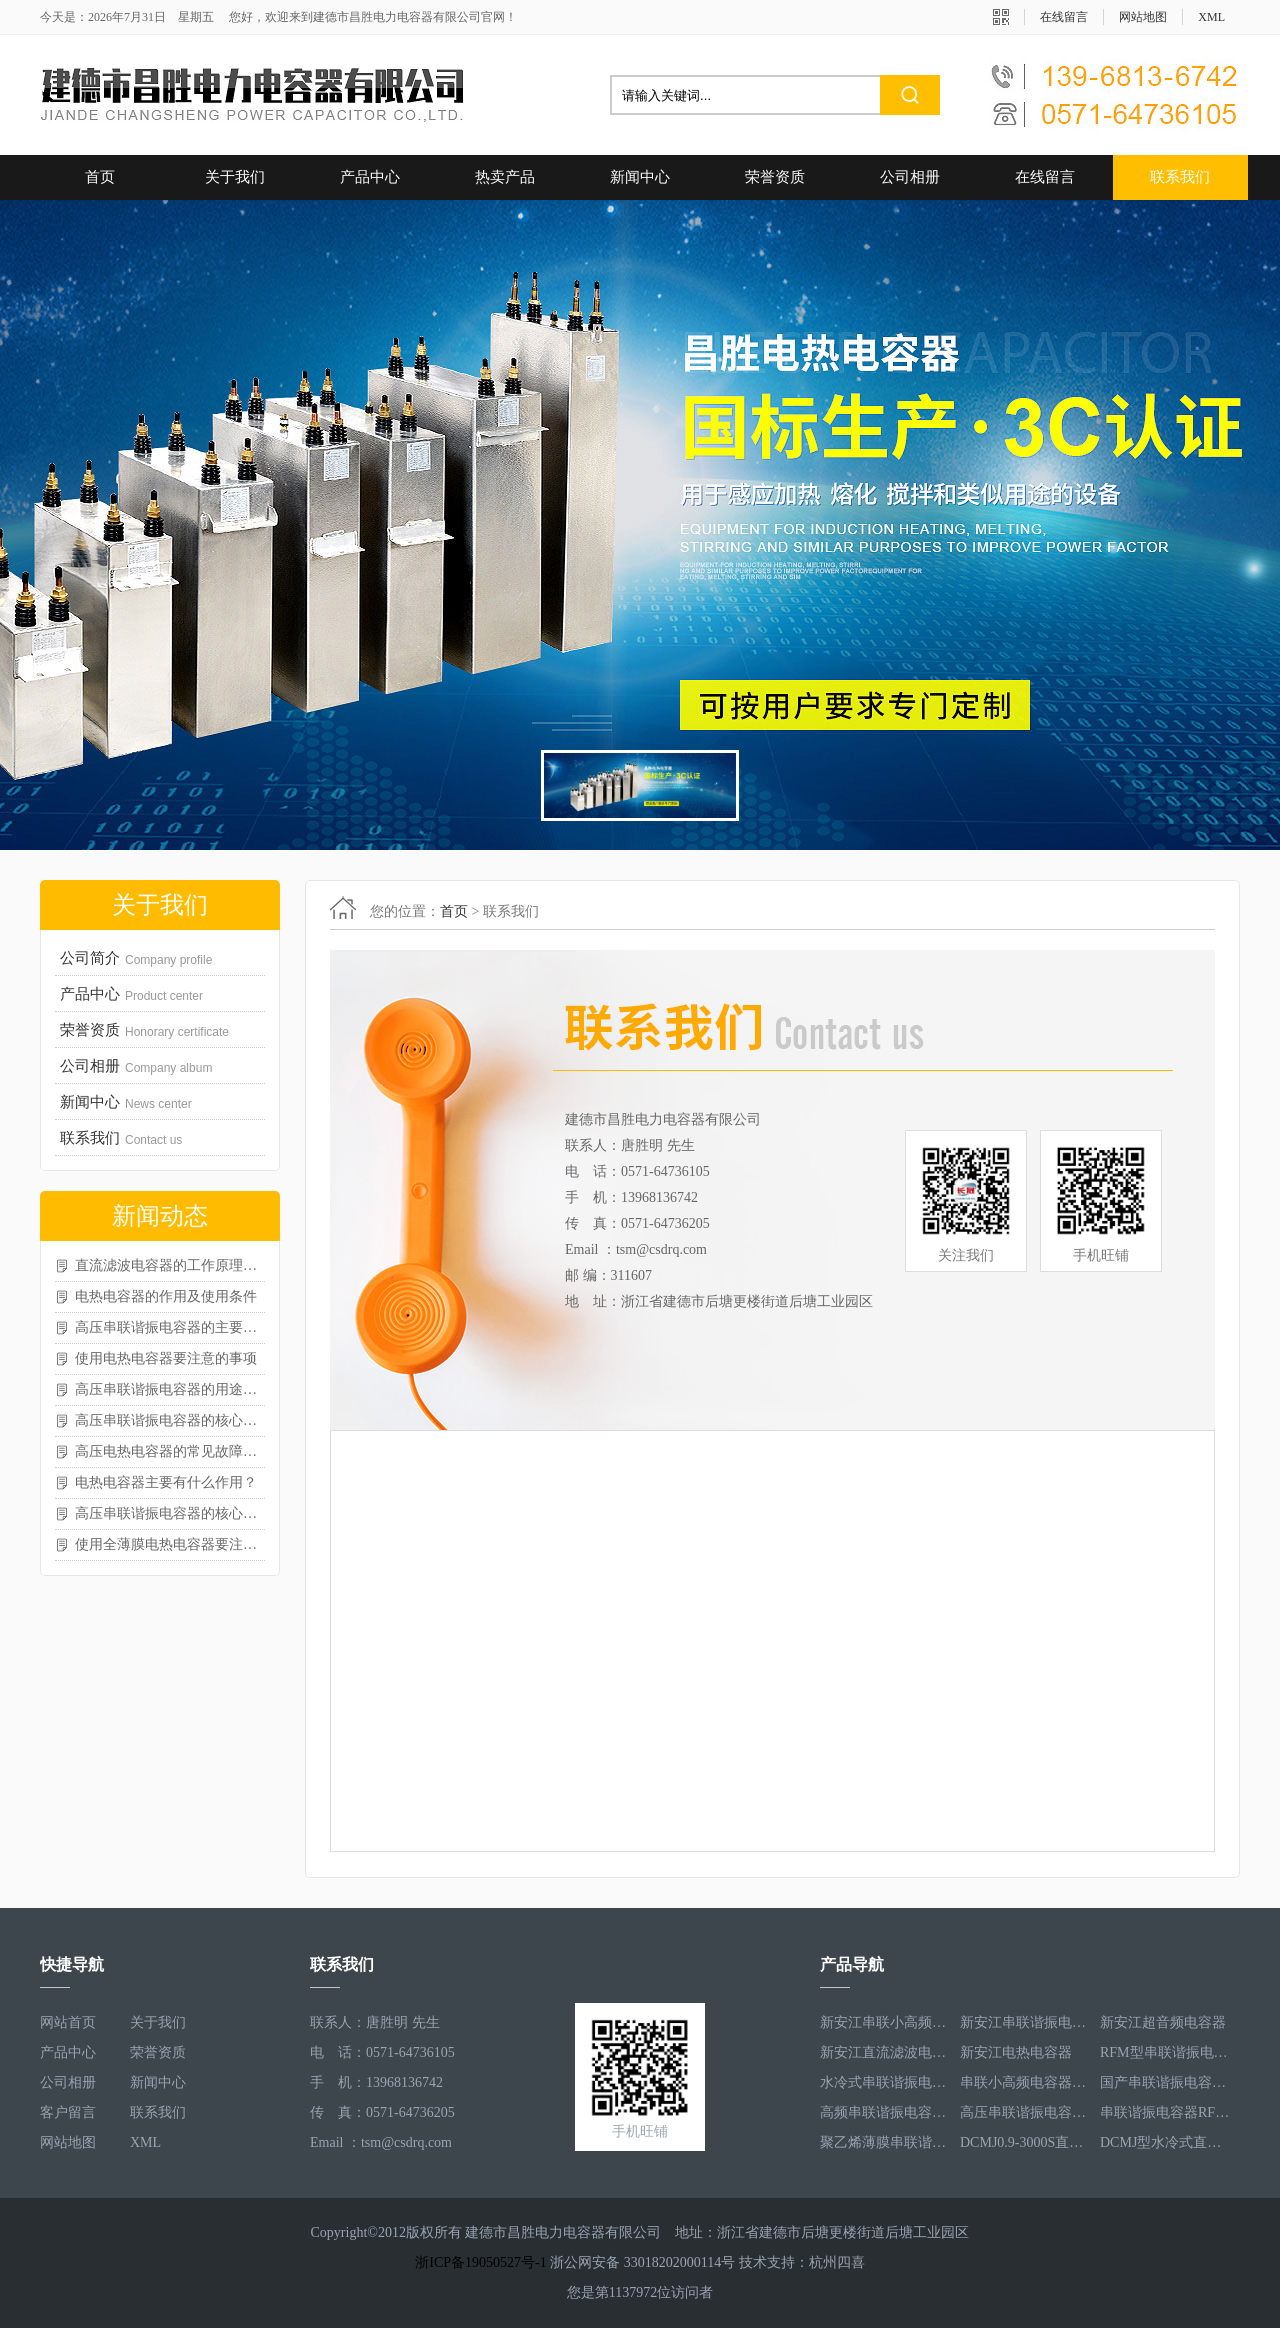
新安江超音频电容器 (1163, 2022)
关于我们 (235, 177)
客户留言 (68, 2112)
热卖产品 (505, 177)
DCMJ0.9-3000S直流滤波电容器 (1025, 2142)
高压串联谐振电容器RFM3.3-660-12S (1025, 2112)
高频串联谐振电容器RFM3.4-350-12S (885, 2112)
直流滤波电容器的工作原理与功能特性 (170, 1265)
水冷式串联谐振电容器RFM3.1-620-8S (885, 2082)
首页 (100, 177)
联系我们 (1180, 177)
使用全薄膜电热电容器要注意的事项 (170, 1544)
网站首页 (68, 2022)
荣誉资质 (775, 177)
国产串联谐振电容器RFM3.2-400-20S (1165, 2082)
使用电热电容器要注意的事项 (166, 1358)
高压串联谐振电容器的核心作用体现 (170, 1420)
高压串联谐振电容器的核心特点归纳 (170, 1513)
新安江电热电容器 (1016, 2052)
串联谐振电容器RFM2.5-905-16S (1165, 2112)
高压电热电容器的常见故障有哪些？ (170, 1451)
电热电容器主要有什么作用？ (166, 1482)
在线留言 (1064, 17)
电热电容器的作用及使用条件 (166, 1296)
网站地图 (1143, 17)
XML (1211, 17)
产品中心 (370, 177)
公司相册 (910, 177)
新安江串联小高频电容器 (885, 2022)
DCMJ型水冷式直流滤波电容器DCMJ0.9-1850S (1165, 2142)
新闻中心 (640, 177)
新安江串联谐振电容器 (1025, 2022)
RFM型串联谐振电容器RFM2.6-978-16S (1165, 2052)
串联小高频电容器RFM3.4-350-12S (1025, 2082)
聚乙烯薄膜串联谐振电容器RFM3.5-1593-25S (885, 2142)
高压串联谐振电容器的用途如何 (170, 1389)
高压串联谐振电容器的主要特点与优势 (170, 1327)
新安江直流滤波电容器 (885, 2052)
